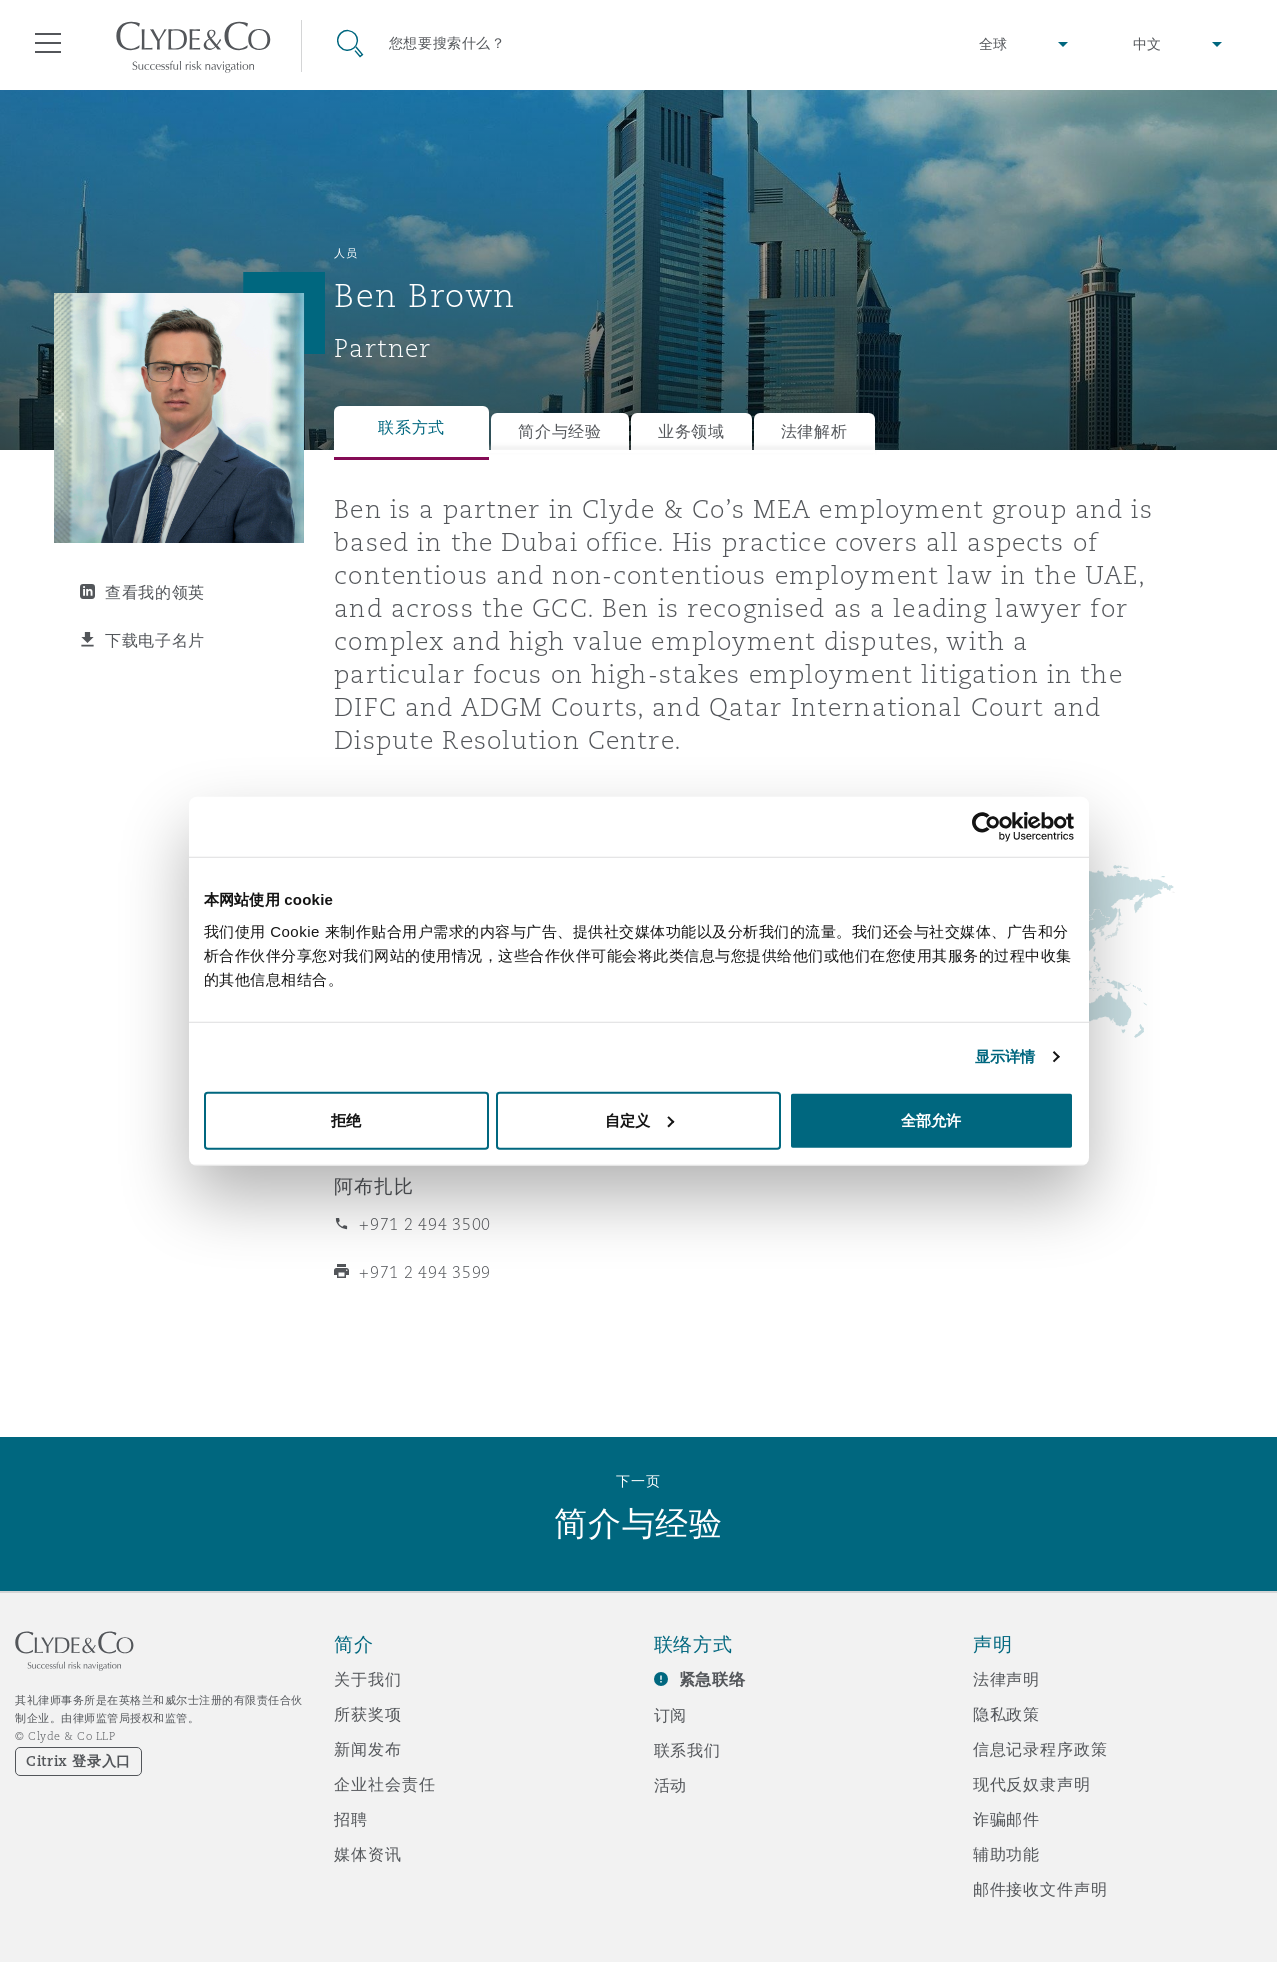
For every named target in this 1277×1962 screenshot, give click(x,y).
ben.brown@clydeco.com (460, 949)
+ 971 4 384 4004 (427, 1139)
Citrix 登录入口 (78, 1761)
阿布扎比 (373, 1186)
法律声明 (1006, 1679)
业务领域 (691, 431)
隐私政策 (1006, 1714)
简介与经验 (560, 431)
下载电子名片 (155, 640)
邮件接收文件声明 (1040, 1889)
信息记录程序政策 (1040, 1749)
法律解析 (814, 431)
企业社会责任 (384, 1784)
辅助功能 (1006, 1854)
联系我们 (687, 1750)
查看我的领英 (155, 592)
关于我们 (367, 1679)
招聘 (351, 1819)
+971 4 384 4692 (462, 850)
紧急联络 (712, 1679)
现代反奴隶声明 (1032, 1784)
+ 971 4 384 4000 (427, 1091)
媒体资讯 (367, 1854)
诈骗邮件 (1006, 1819)
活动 (671, 1785)
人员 (345, 253)
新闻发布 (367, 1749)
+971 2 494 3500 (425, 1224)
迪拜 (354, 1053)
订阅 (671, 1715)
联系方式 (411, 427)
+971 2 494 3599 (425, 1272)
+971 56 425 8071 (430, 901)
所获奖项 (367, 1714)
